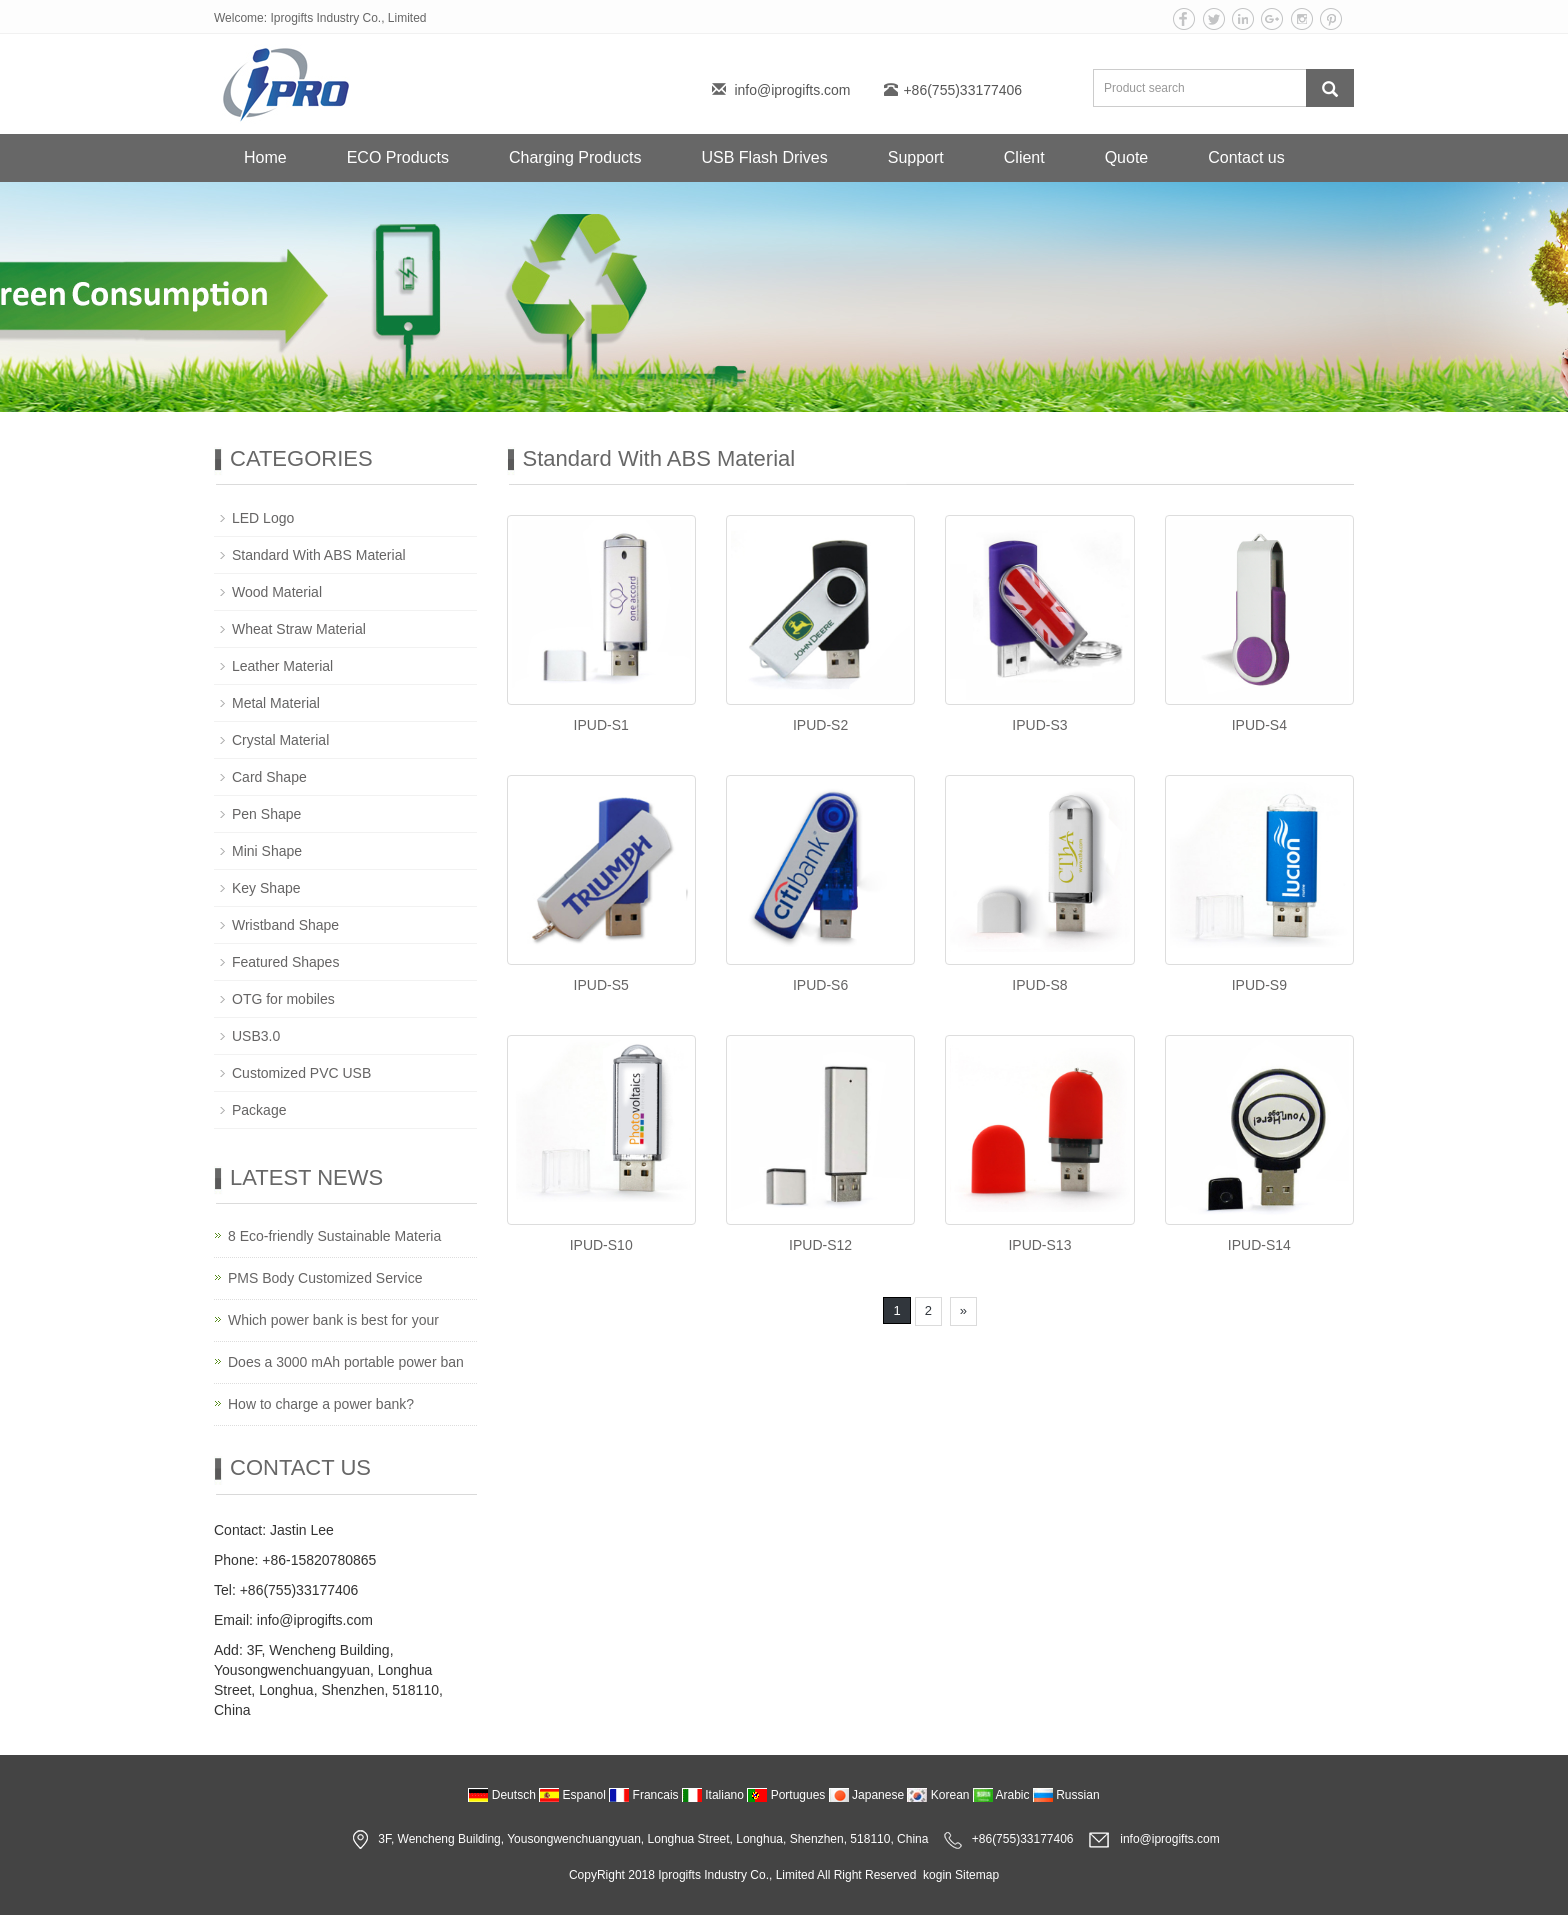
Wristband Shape (285, 925)
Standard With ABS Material (319, 555)
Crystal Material (280, 740)
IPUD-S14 (1259, 1245)
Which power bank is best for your (333, 1320)
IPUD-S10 (601, 1245)
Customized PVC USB (301, 1073)
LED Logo (263, 518)
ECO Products (398, 157)
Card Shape (269, 777)
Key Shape (266, 888)
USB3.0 (256, 1036)
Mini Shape (267, 851)
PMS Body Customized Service (325, 1278)
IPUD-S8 (1039, 985)
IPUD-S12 (820, 1245)
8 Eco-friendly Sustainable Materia (334, 1236)
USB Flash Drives (764, 157)
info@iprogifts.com (792, 90)
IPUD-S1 (601, 725)
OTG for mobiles (283, 999)
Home (265, 157)
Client (1024, 157)
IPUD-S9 (1259, 985)
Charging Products (575, 157)
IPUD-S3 (1039, 725)
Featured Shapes (285, 962)
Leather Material (282, 666)
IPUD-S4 (1259, 725)
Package (259, 1110)
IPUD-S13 (1039, 1245)
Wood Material (277, 592)
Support (916, 157)
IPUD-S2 (820, 725)
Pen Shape (266, 814)
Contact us (1246, 157)
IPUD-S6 (820, 985)
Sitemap (977, 1875)
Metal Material (276, 703)
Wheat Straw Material (299, 629)
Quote (1127, 157)
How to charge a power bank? (321, 1404)
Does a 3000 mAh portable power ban (346, 1362)
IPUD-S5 (601, 985)
